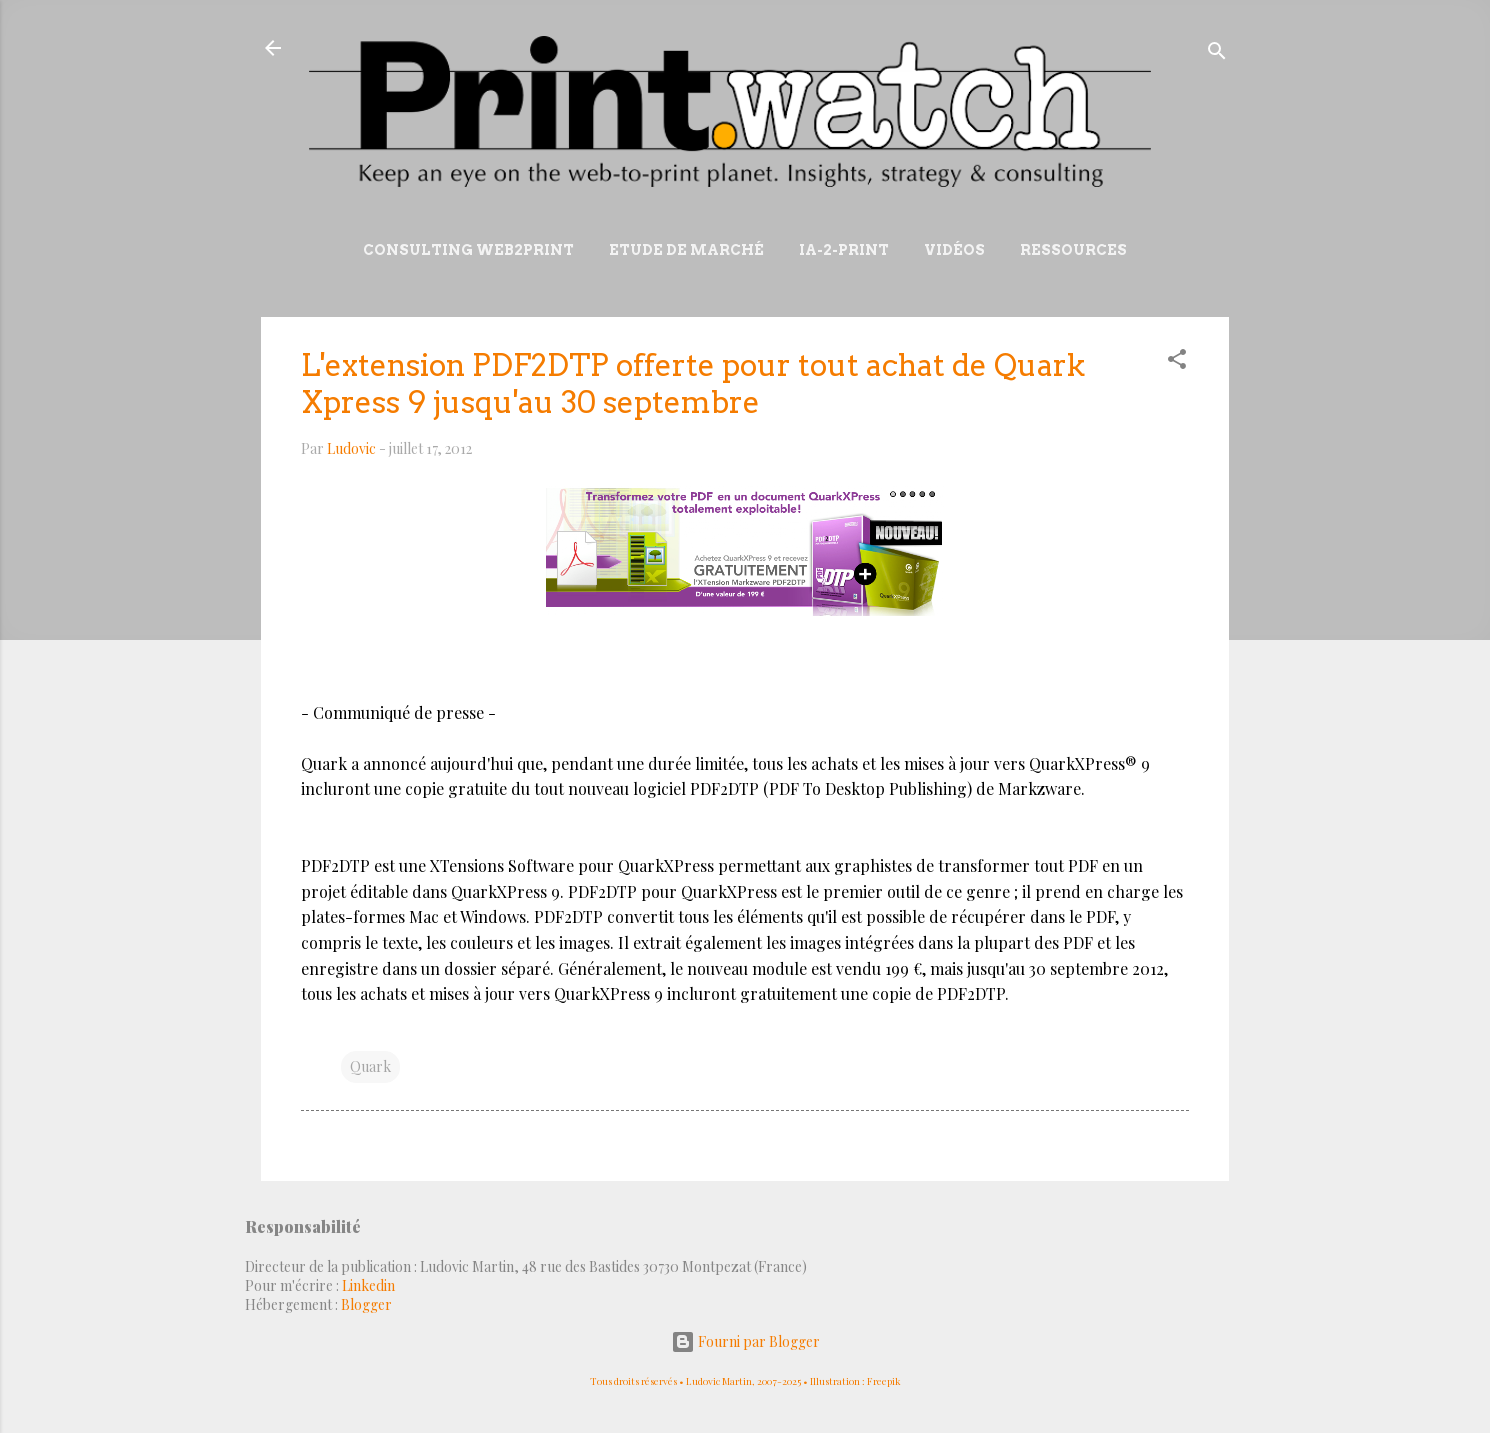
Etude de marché (686, 250)
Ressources (1073, 250)
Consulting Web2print (468, 250)
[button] (1177, 362)
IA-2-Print (844, 250)
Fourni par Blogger (745, 1341)
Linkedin (368, 1285)
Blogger (366, 1304)
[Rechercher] (1217, 54)
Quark (370, 1066)
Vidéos (954, 250)
